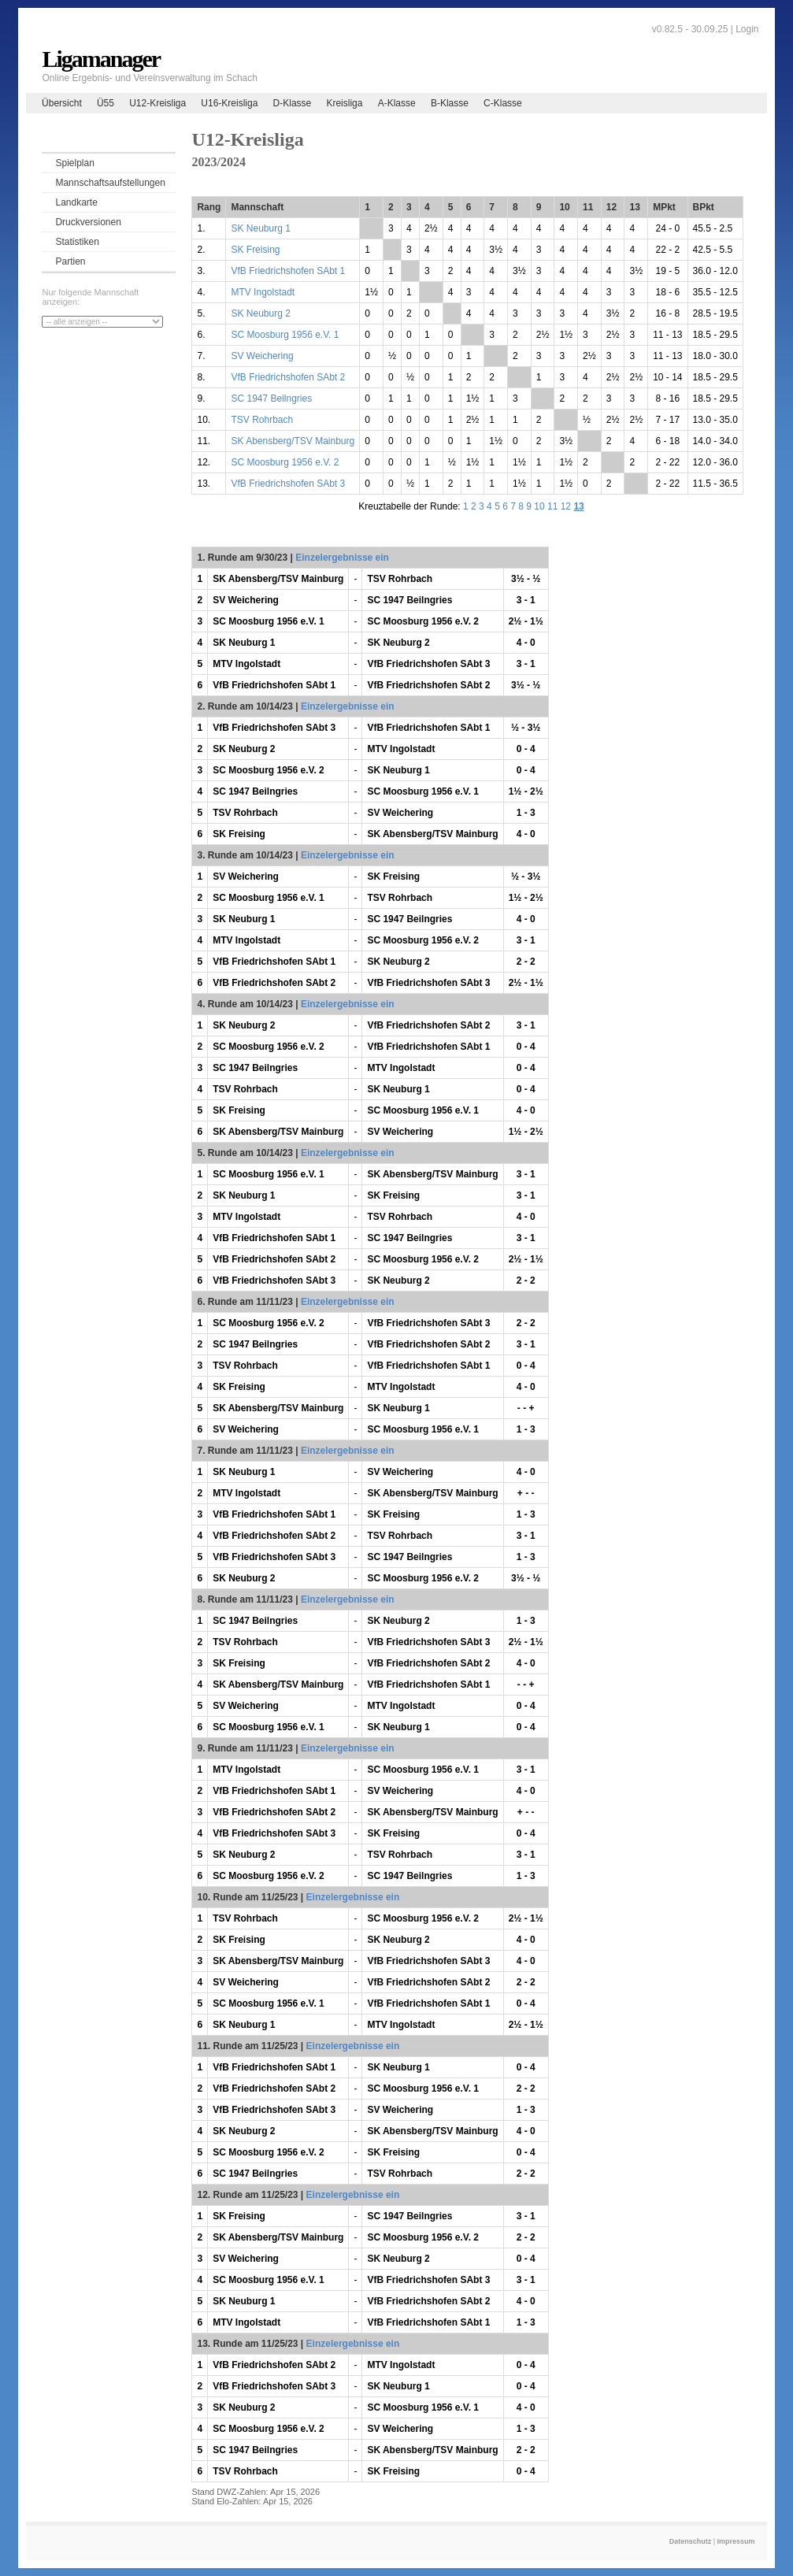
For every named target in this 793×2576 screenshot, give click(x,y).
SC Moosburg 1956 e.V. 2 (285, 462)
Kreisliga (344, 103)
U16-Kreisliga (229, 103)
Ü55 (105, 103)
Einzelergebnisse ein (342, 557)
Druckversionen (87, 222)
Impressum (736, 2541)
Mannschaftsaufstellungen (110, 182)
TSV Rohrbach (262, 419)
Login (747, 29)
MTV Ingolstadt (263, 292)
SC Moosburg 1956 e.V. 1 (285, 334)
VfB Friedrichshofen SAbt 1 (288, 270)
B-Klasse (450, 103)
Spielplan (74, 163)
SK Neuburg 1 (260, 228)
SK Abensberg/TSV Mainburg (292, 441)
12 (566, 506)
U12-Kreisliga (157, 103)
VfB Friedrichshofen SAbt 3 (288, 483)
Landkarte (76, 202)
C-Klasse (503, 103)
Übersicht (62, 103)
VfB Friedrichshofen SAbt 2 (288, 377)
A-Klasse (397, 103)
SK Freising (255, 249)
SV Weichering (262, 355)
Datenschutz (690, 2541)
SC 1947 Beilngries (271, 398)
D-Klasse (292, 103)
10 (539, 506)
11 (552, 506)
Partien (70, 261)
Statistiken (76, 241)
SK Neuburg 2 (260, 313)
